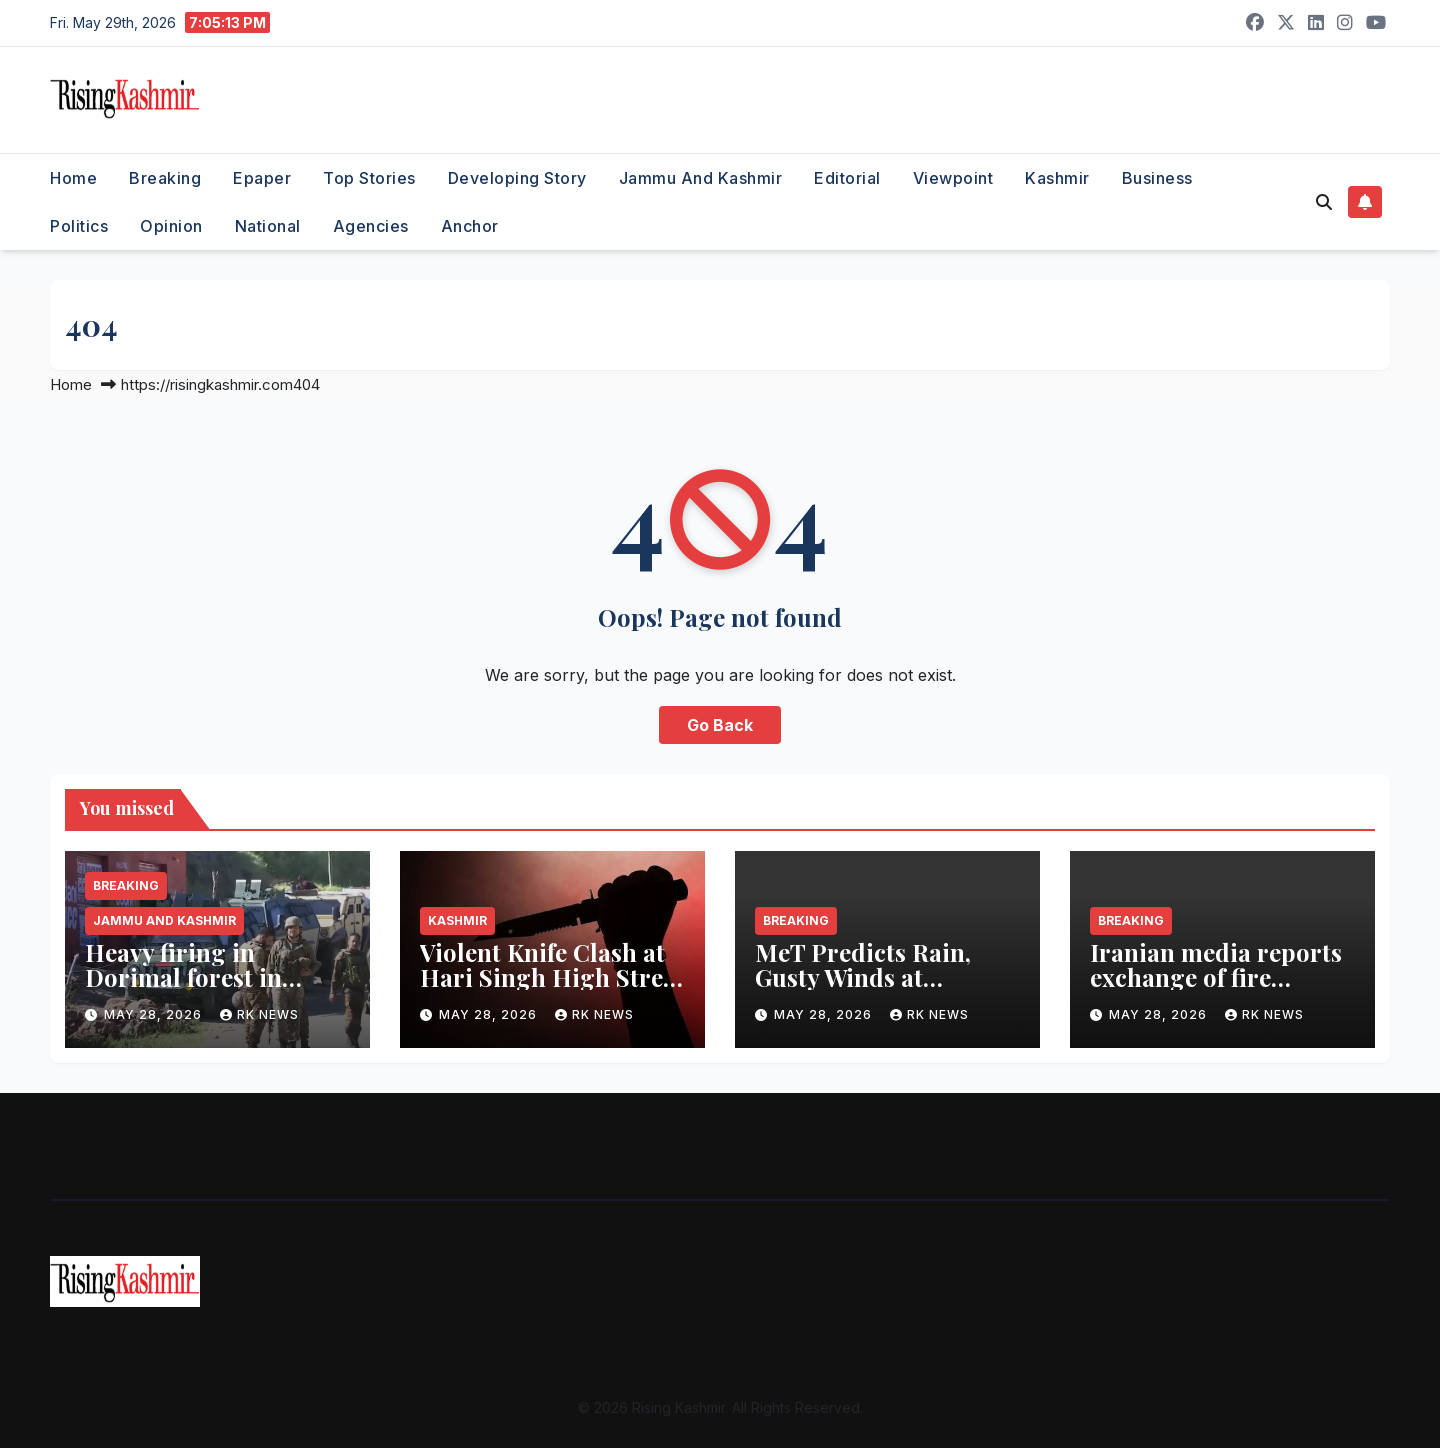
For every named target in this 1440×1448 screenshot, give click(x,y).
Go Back (720, 725)
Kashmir (1057, 178)
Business (1157, 178)
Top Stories (369, 178)
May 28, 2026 (155, 1014)
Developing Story (517, 178)
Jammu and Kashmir (701, 178)
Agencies (371, 226)
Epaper (262, 178)
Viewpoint (953, 178)
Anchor (470, 226)
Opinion (171, 226)
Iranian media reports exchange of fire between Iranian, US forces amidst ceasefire (1219, 989)
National (268, 226)
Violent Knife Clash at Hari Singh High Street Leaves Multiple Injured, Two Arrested (552, 989)
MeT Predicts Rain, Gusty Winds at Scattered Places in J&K (863, 989)
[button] (1324, 202)
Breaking (165, 178)
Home (73, 178)
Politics (79, 226)
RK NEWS (259, 1014)
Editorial (847, 178)
